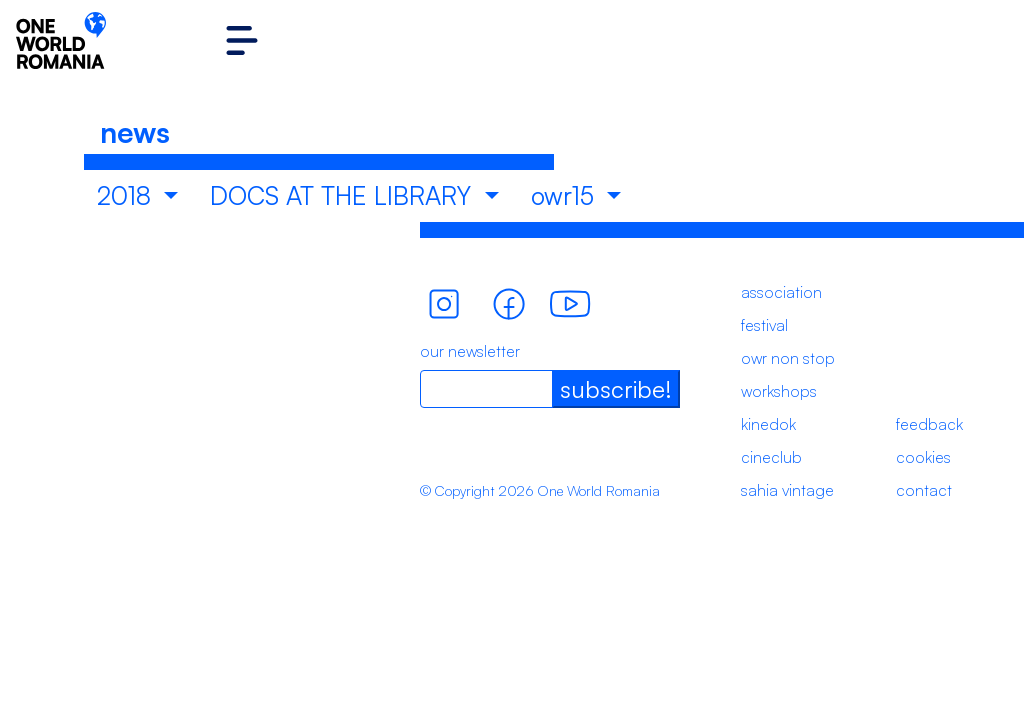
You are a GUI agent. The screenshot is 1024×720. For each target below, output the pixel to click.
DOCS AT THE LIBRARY (344, 195)
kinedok (768, 424)
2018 (127, 195)
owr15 (566, 195)
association (781, 292)
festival (764, 325)
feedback (929, 424)
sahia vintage (787, 490)
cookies (923, 457)
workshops (779, 391)
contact (924, 490)
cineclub (771, 457)
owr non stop (788, 358)
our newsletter (470, 351)
